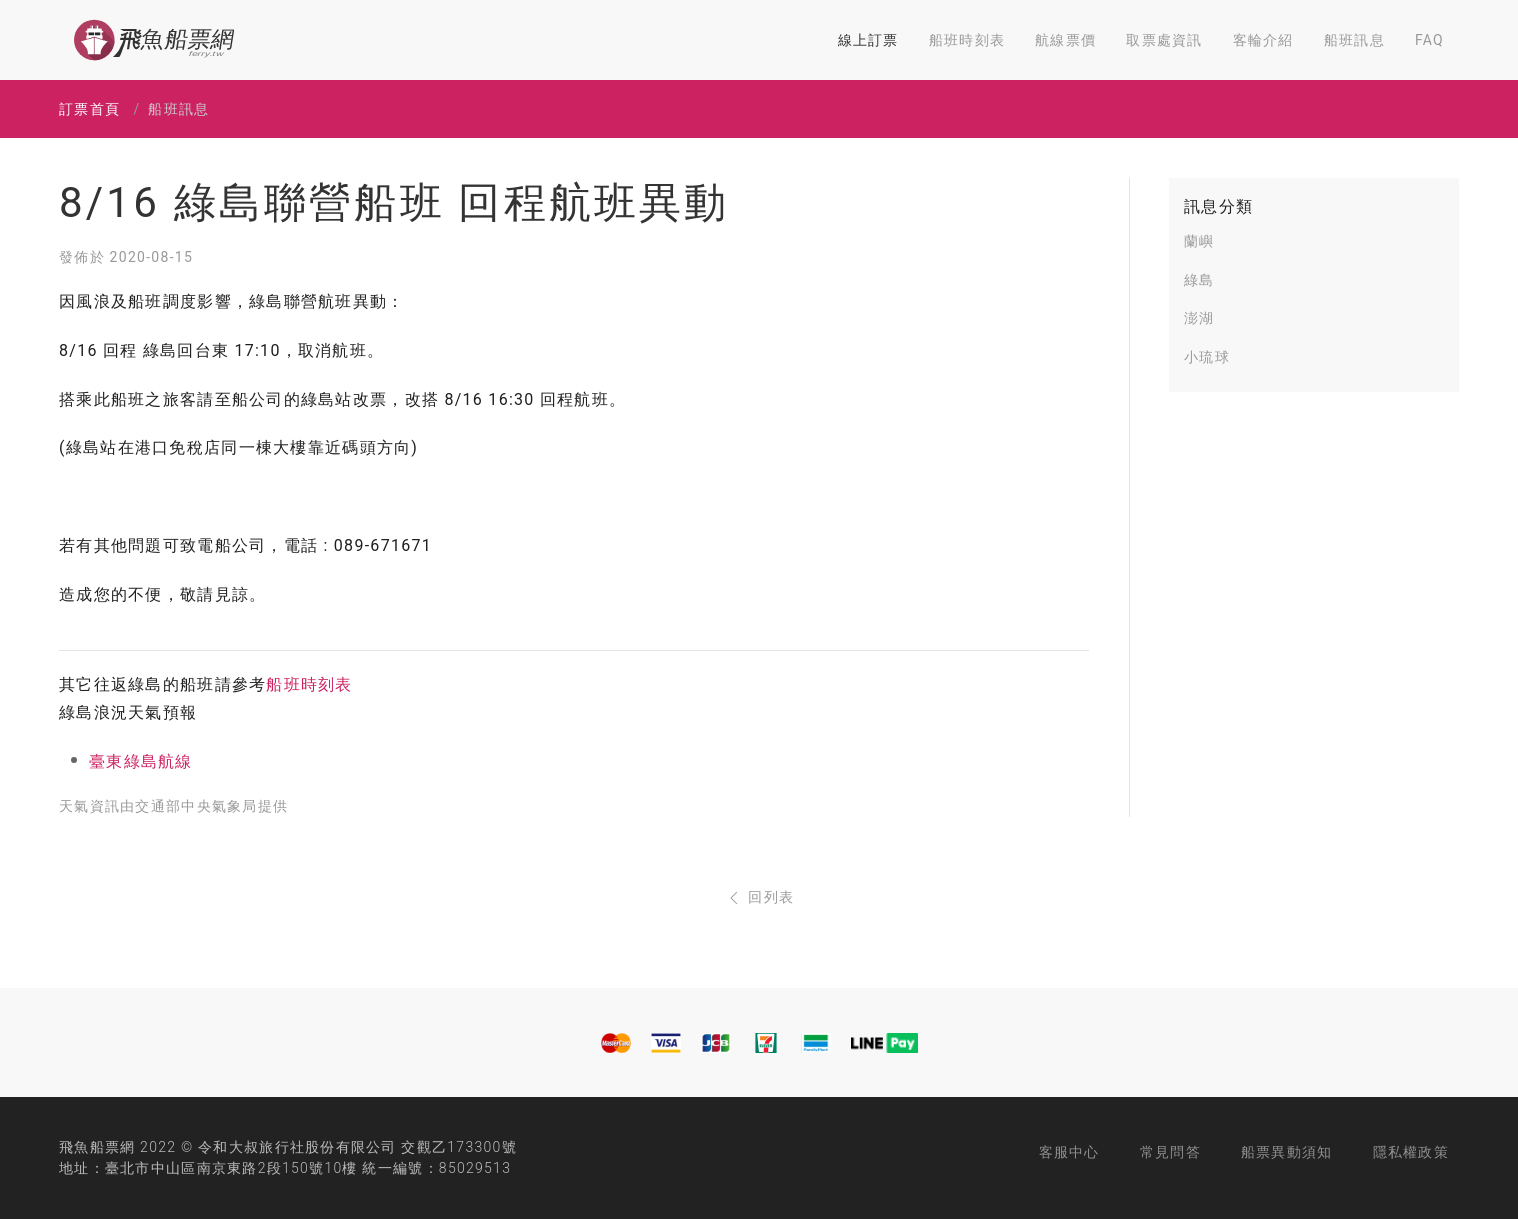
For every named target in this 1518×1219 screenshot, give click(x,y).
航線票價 (1065, 40)
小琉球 (1207, 357)
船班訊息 (1354, 40)
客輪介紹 (1263, 40)
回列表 (759, 897)
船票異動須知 (1287, 1152)
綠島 (1199, 280)
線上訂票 (868, 40)
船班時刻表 (967, 40)
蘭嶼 (1199, 241)
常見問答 (1170, 1152)
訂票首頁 (89, 109)
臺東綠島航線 (141, 761)
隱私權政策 (1411, 1152)
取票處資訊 (1164, 40)
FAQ (1429, 40)
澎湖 (1199, 318)
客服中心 (1069, 1152)
